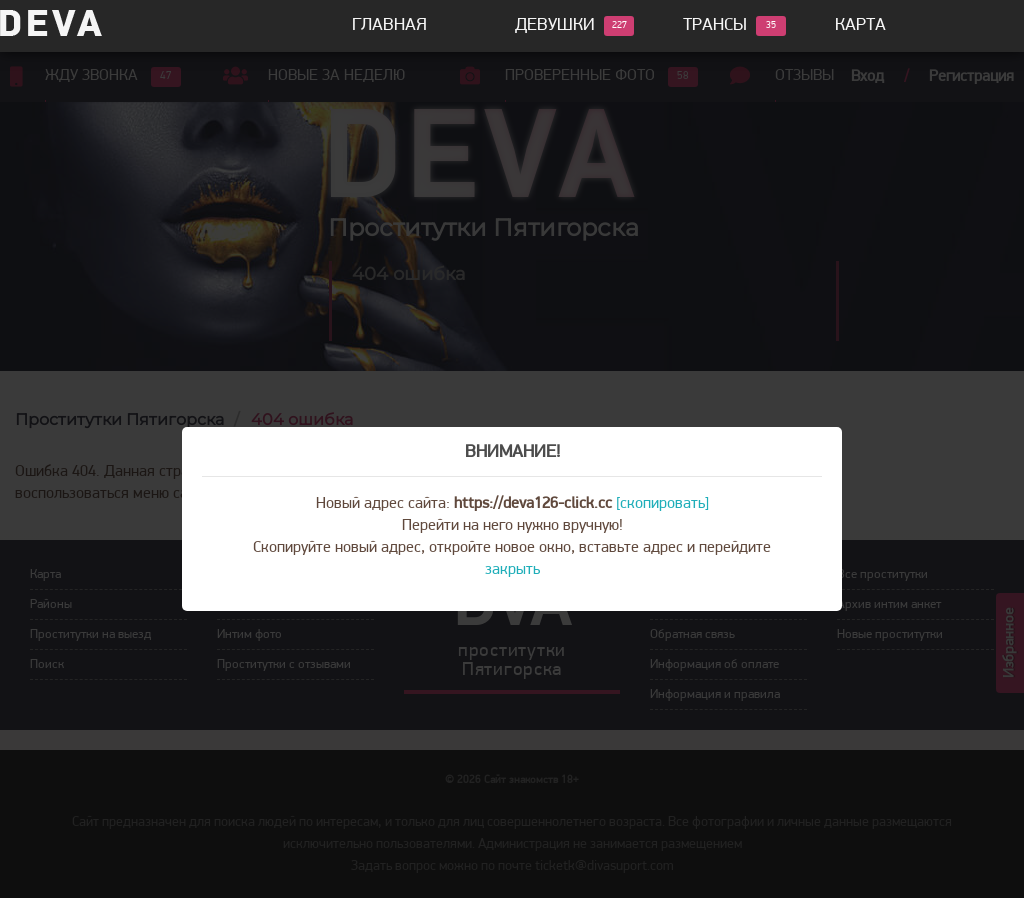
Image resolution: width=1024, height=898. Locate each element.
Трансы (715, 26)
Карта (860, 25)
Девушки (555, 26)
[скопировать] (662, 504)
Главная (389, 25)
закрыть (512, 570)
